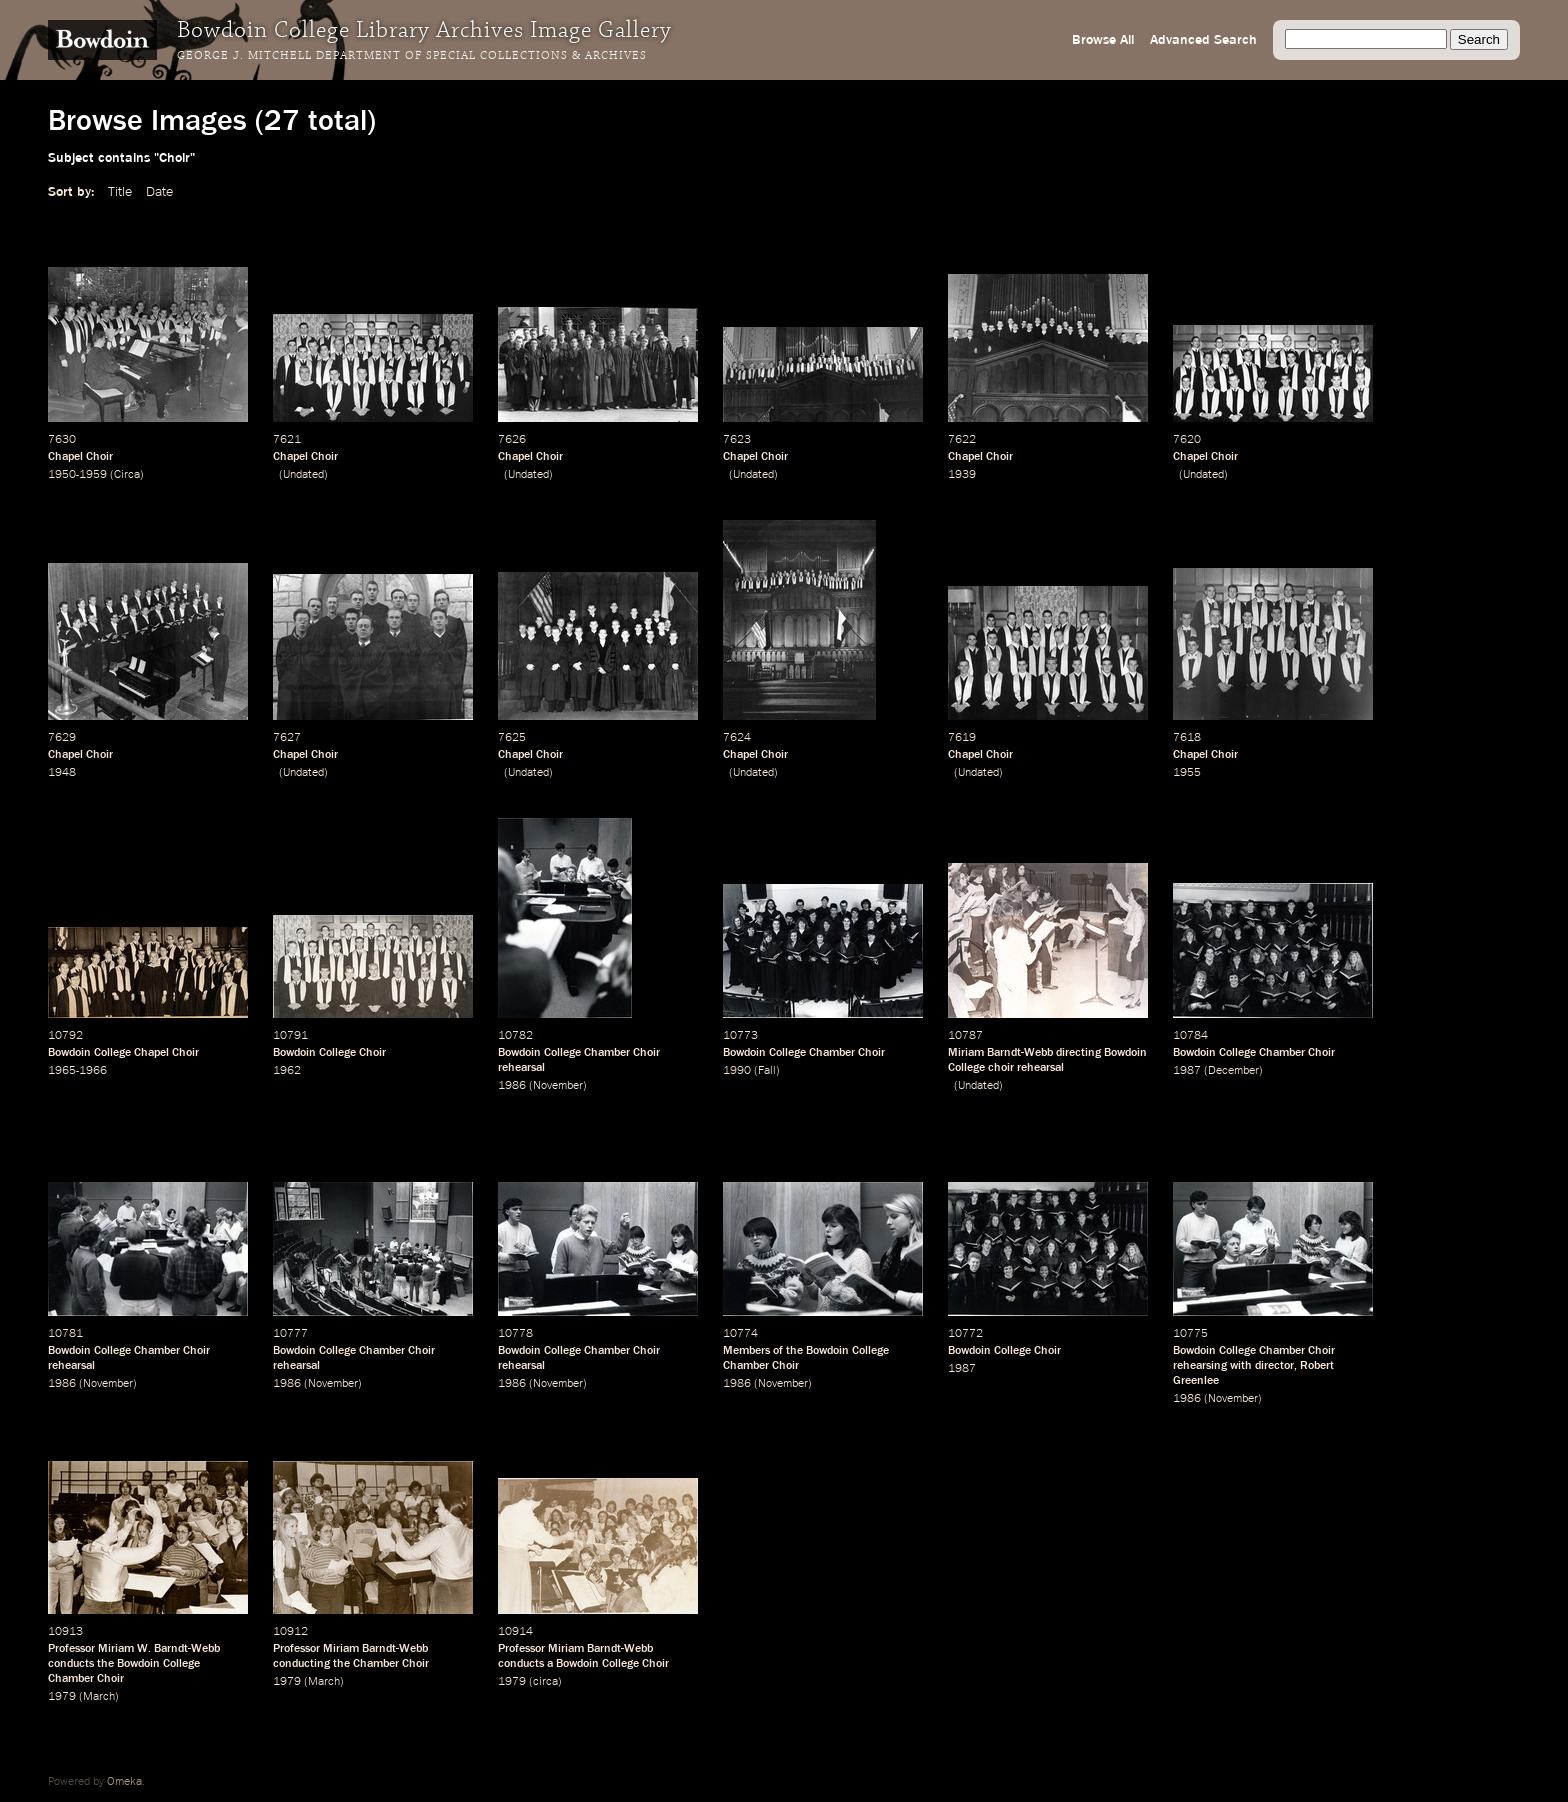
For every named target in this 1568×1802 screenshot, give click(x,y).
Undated (303, 475)
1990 (737, 1071)
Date (159, 192)
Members (746, 1351)
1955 (1187, 773)
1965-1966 (77, 1071)
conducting (301, 1664)
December (1233, 1071)
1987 (1187, 1071)
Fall (767, 1071)
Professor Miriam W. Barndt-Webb (134, 1649)
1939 (962, 475)
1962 (287, 1071)
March (99, 1697)
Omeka (124, 1782)
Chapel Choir (80, 457)
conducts (71, 1664)
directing (1078, 1053)
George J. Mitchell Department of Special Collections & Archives (412, 56)
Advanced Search (1203, 40)
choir (1001, 1068)
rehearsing (1200, 1366)
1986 (512, 1086)
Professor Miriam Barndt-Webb (350, 1649)
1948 (62, 773)
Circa (127, 475)
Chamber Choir (622, 1053)
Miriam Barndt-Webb (1000, 1053)
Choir (372, 1053)
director (1274, 1366)
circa (545, 1682)
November (558, 1086)
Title (120, 192)
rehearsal (521, 1068)
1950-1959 (77, 475)
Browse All (1103, 40)
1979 (62, 1697)
